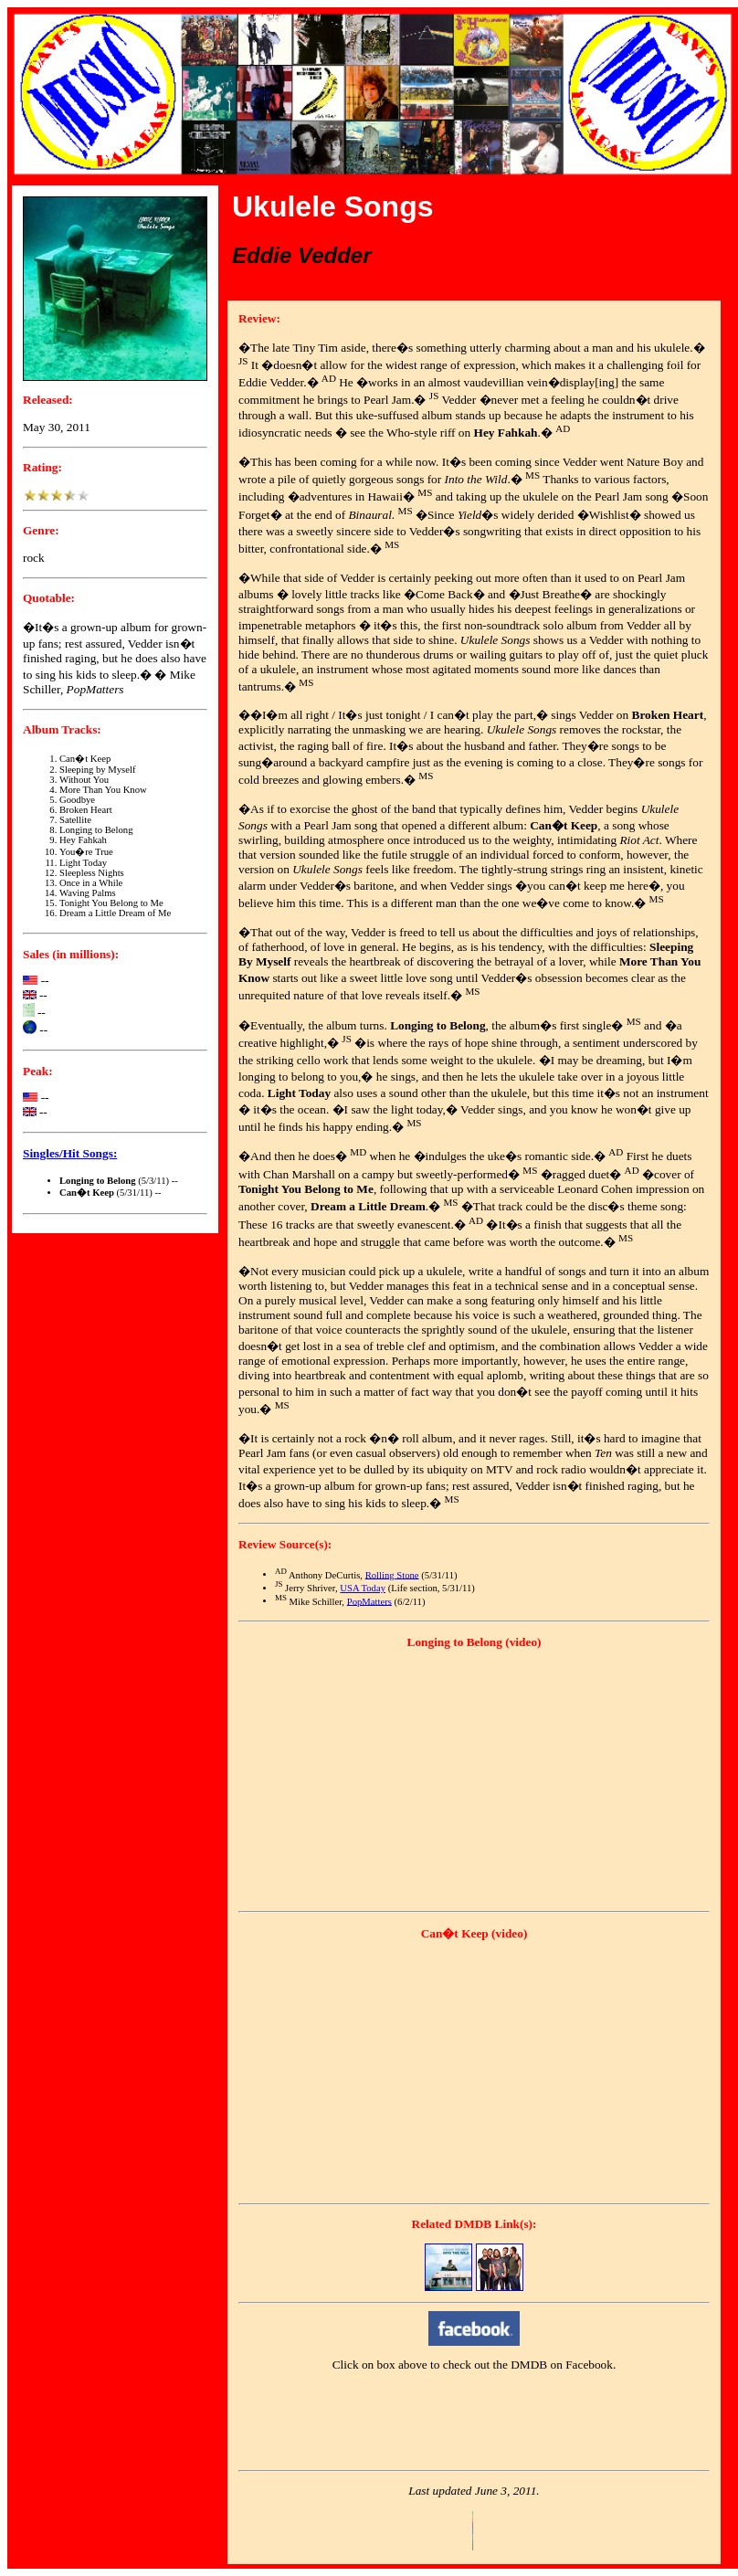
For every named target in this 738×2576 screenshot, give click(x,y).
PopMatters (369, 1601)
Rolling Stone (392, 1574)
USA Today (362, 1588)
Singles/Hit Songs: (70, 1153)
